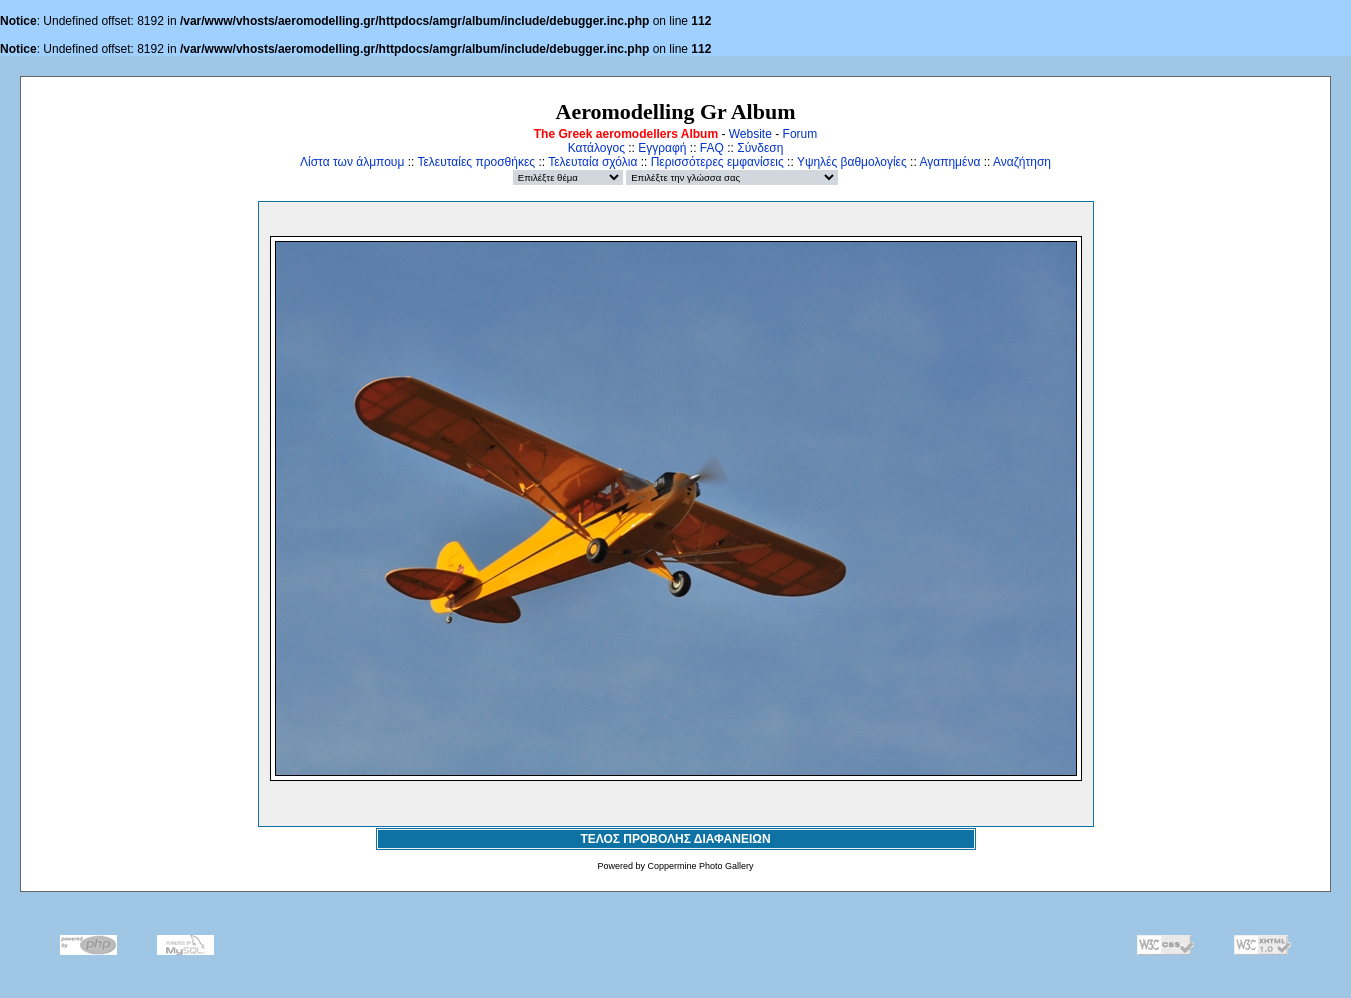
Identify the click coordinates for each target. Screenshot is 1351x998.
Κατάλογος (596, 148)
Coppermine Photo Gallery (700, 866)
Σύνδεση (760, 148)
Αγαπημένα (949, 162)
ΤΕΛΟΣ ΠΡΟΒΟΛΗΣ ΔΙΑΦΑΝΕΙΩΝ (675, 839)
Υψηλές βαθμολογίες (852, 162)
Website (750, 134)
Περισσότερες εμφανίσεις (717, 162)
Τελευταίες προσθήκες (476, 162)
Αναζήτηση (1022, 162)
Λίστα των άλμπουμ (352, 162)
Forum (800, 134)
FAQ (712, 148)
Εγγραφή (662, 148)
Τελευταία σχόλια (592, 162)
